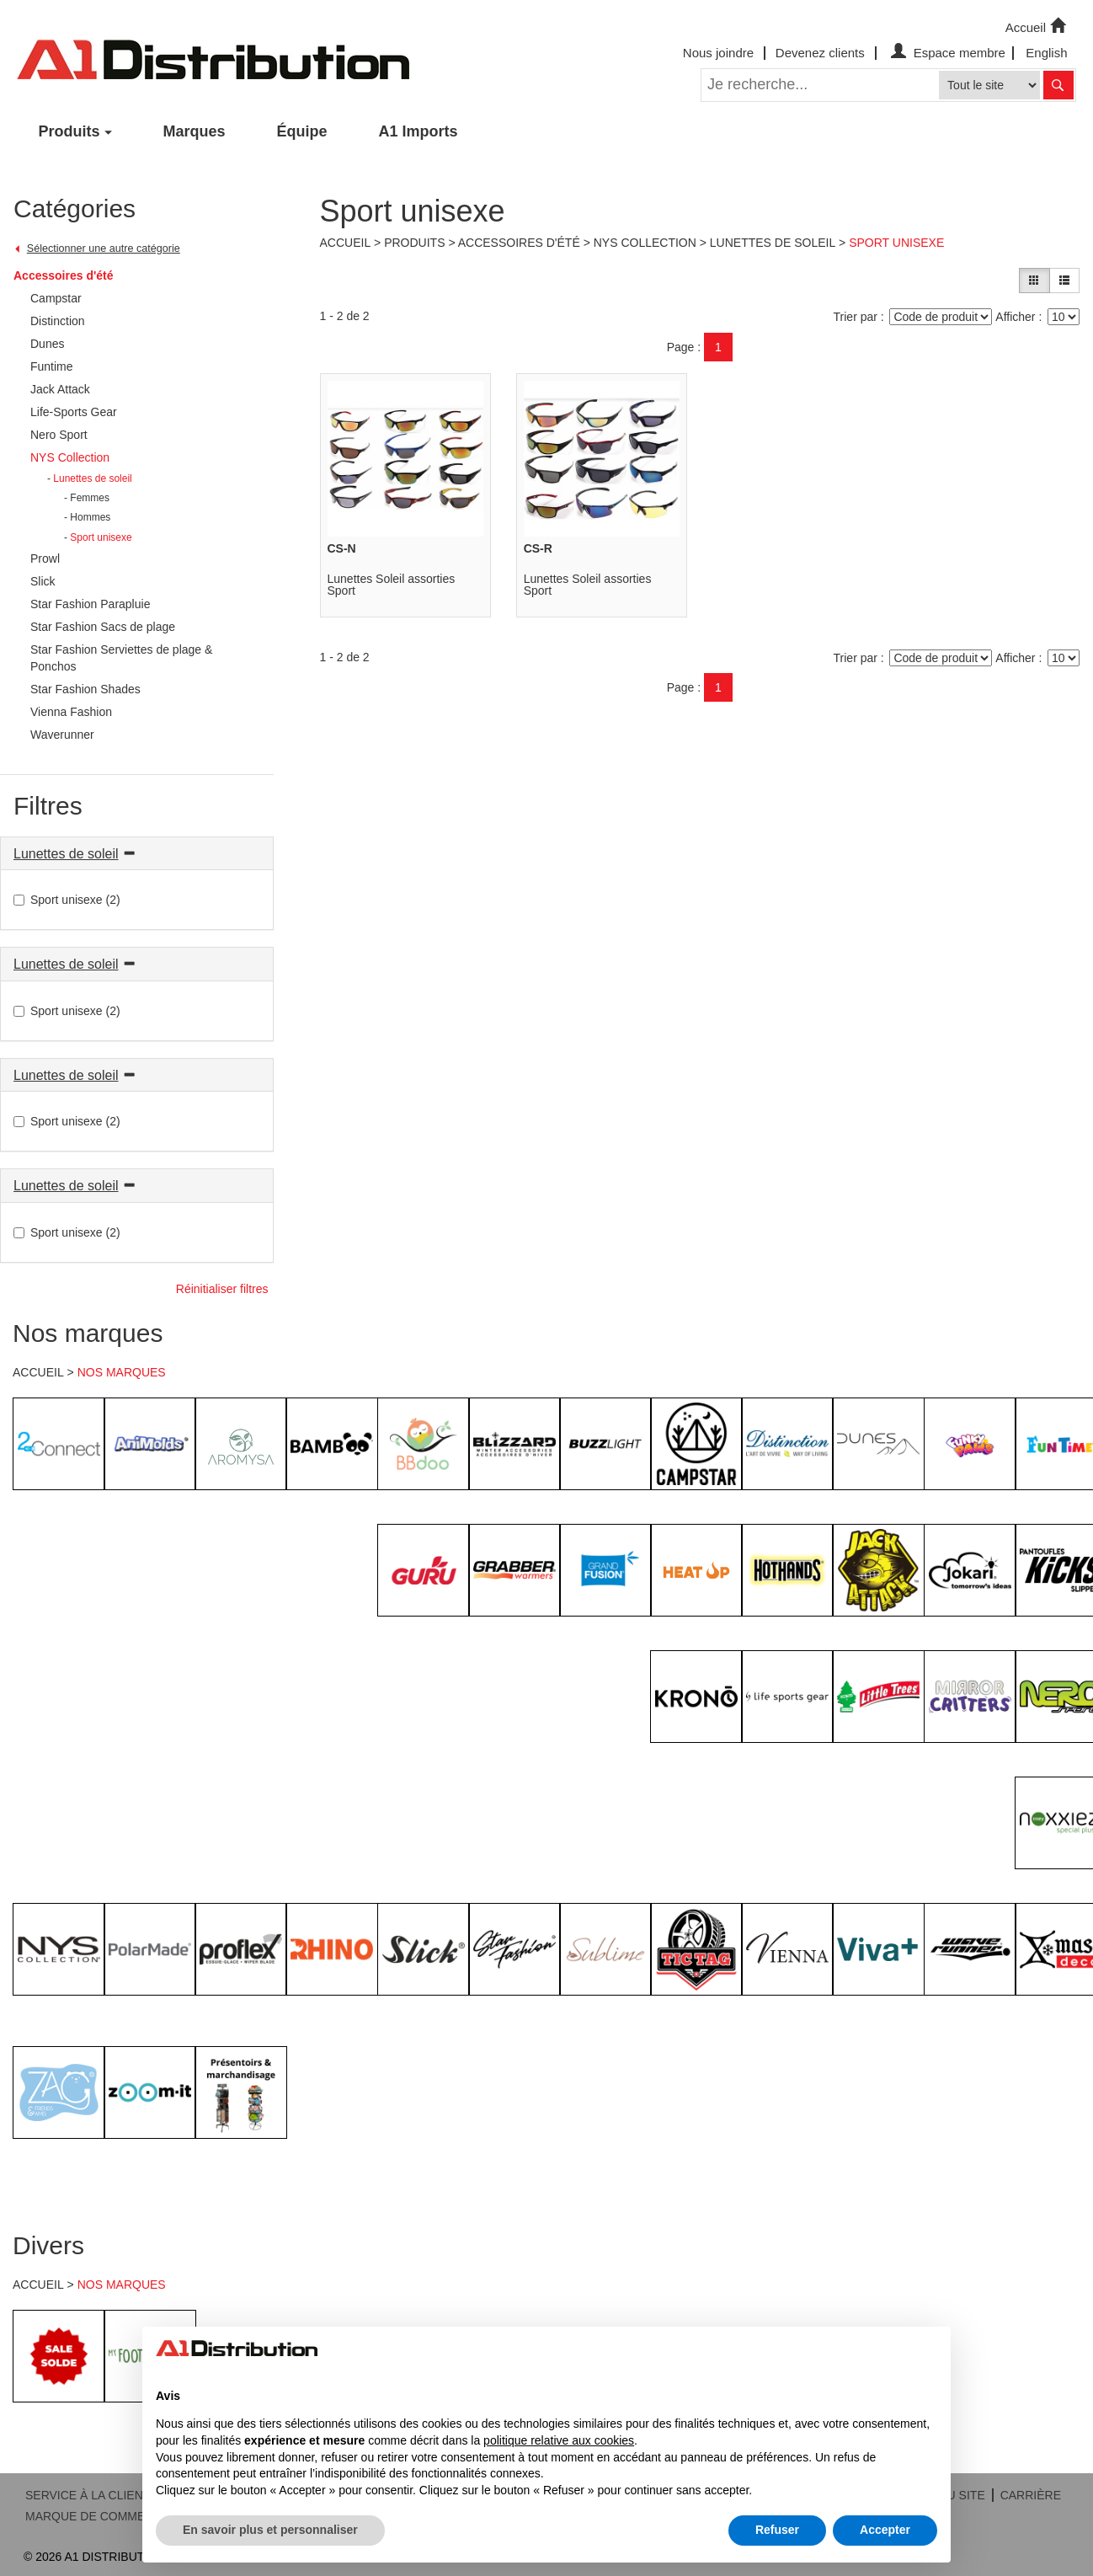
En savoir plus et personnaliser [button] (270, 2529)
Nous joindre (718, 52)
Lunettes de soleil (66, 854)
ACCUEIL (38, 1372)
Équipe (302, 131)
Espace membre (946, 52)
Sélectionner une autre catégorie (103, 248)
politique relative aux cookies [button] (558, 2440)
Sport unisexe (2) (66, 899)
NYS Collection (645, 242)
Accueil (1037, 26)
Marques (194, 131)
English (1046, 52)
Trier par (855, 316)
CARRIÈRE (1030, 2495)
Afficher (1015, 316)
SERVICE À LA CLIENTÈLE (99, 2495)
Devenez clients (820, 52)
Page (681, 347)
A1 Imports (418, 131)
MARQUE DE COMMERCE (97, 2516)
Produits (69, 131)
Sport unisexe (896, 242)
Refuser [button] (777, 2529)
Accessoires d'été (63, 275)
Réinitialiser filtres (222, 1289)
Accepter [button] (885, 2529)
